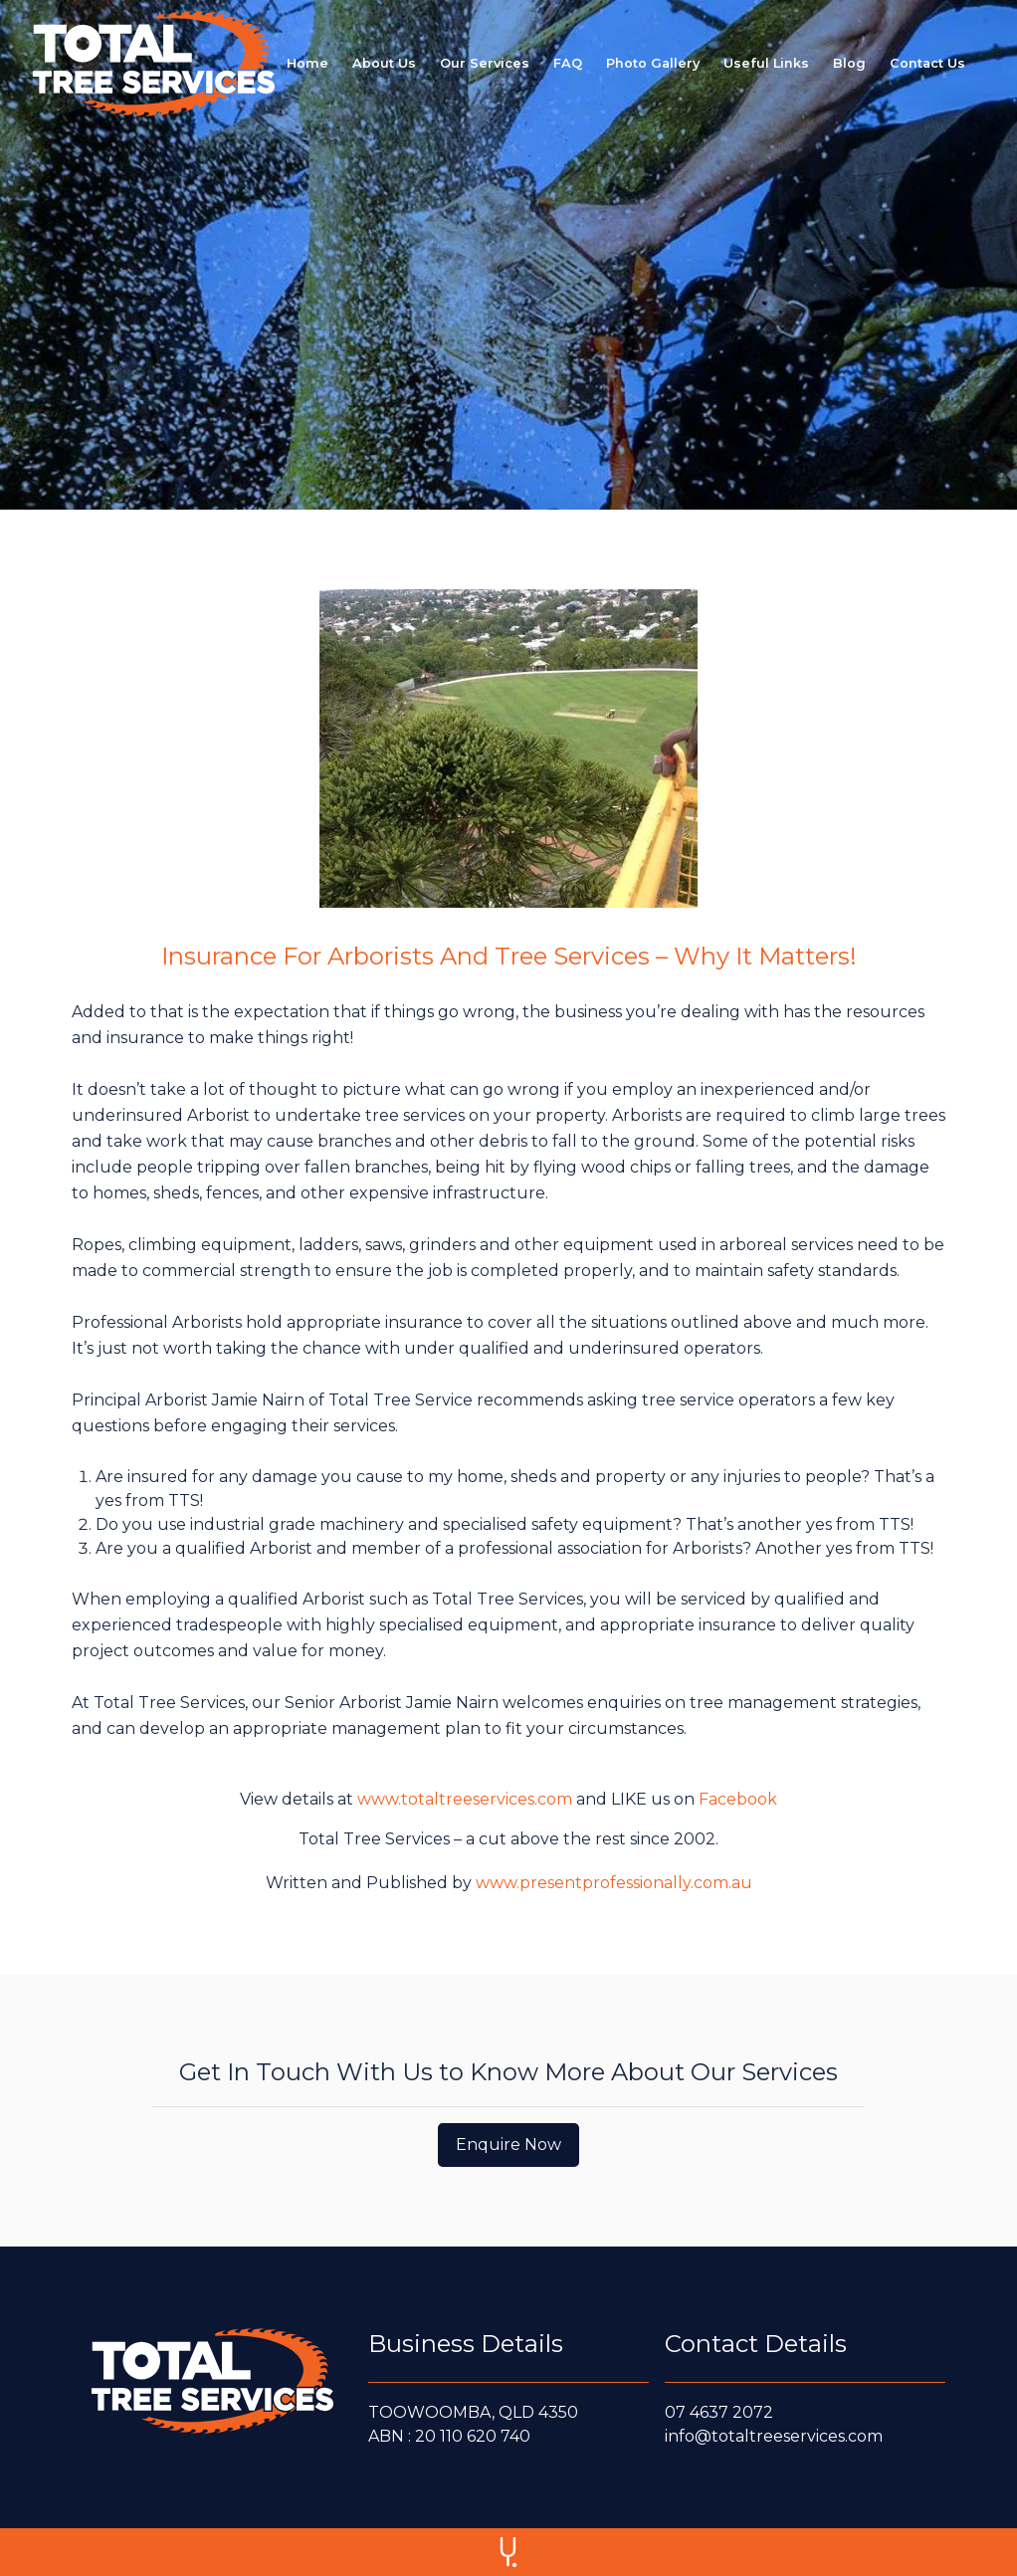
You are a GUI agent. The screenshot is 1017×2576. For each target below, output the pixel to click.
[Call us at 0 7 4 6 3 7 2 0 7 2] (805, 2413)
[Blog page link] (849, 63)
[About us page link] (384, 63)
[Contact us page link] (927, 63)
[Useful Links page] (766, 63)
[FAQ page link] (567, 63)
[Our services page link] (484, 63)
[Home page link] (307, 63)
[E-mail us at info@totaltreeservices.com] (805, 2437)
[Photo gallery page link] (653, 63)
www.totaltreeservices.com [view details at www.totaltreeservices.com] (464, 1799)
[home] (154, 63)
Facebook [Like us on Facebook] (738, 1799)
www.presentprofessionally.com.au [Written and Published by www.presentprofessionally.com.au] (614, 1882)
